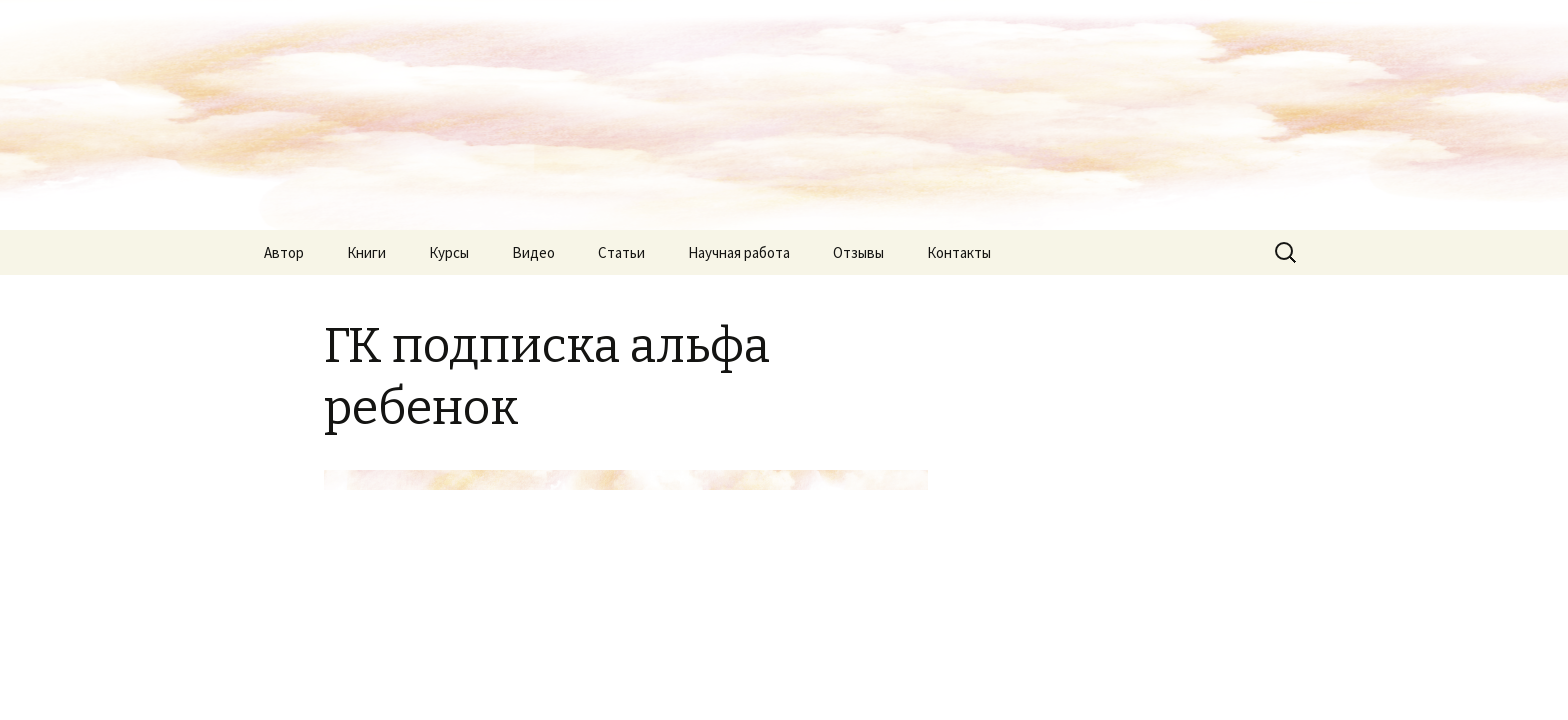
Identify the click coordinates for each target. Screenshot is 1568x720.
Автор (284, 252)
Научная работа (739, 252)
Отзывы (858, 252)
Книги (366, 252)
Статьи (621, 252)
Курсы (449, 252)
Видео (533, 252)
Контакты (959, 252)
